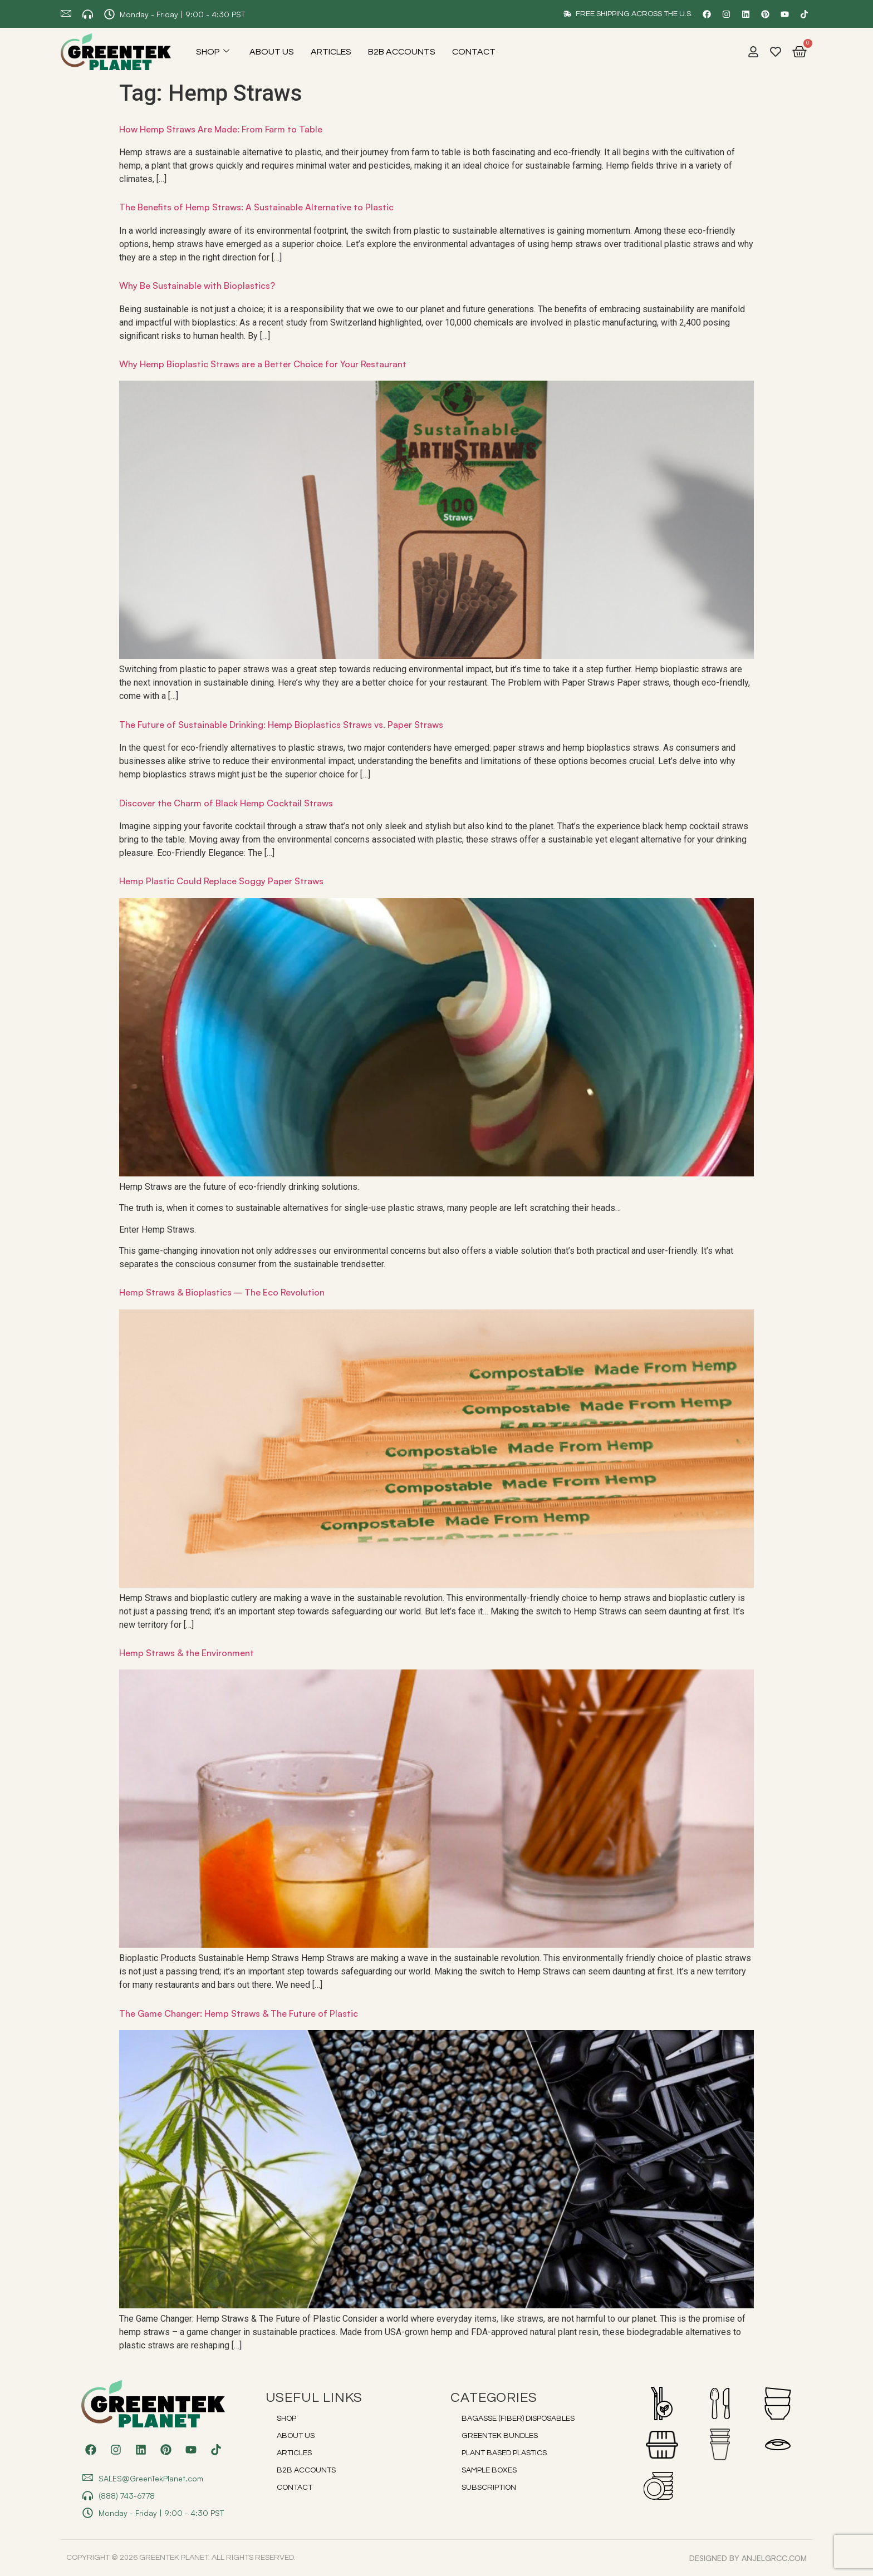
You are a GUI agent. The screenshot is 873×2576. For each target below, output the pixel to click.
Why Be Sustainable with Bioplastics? (197, 285)
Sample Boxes (489, 2470)
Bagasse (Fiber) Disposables (518, 2418)
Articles (331, 51)
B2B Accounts (401, 51)
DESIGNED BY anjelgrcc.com (748, 2558)
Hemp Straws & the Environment (186, 1652)
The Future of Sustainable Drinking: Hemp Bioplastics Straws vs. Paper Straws (281, 724)
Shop (212, 51)
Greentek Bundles (500, 2436)
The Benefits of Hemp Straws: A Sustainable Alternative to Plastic (256, 207)
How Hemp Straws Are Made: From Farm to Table (220, 129)
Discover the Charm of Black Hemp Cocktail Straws (226, 803)
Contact (474, 51)
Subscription (489, 2487)
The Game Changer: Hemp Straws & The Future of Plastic (238, 2013)
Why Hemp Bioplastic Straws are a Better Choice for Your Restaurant (262, 364)
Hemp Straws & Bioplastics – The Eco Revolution (222, 1292)
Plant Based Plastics (504, 2453)
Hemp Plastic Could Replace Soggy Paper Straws (221, 880)
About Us (271, 51)
